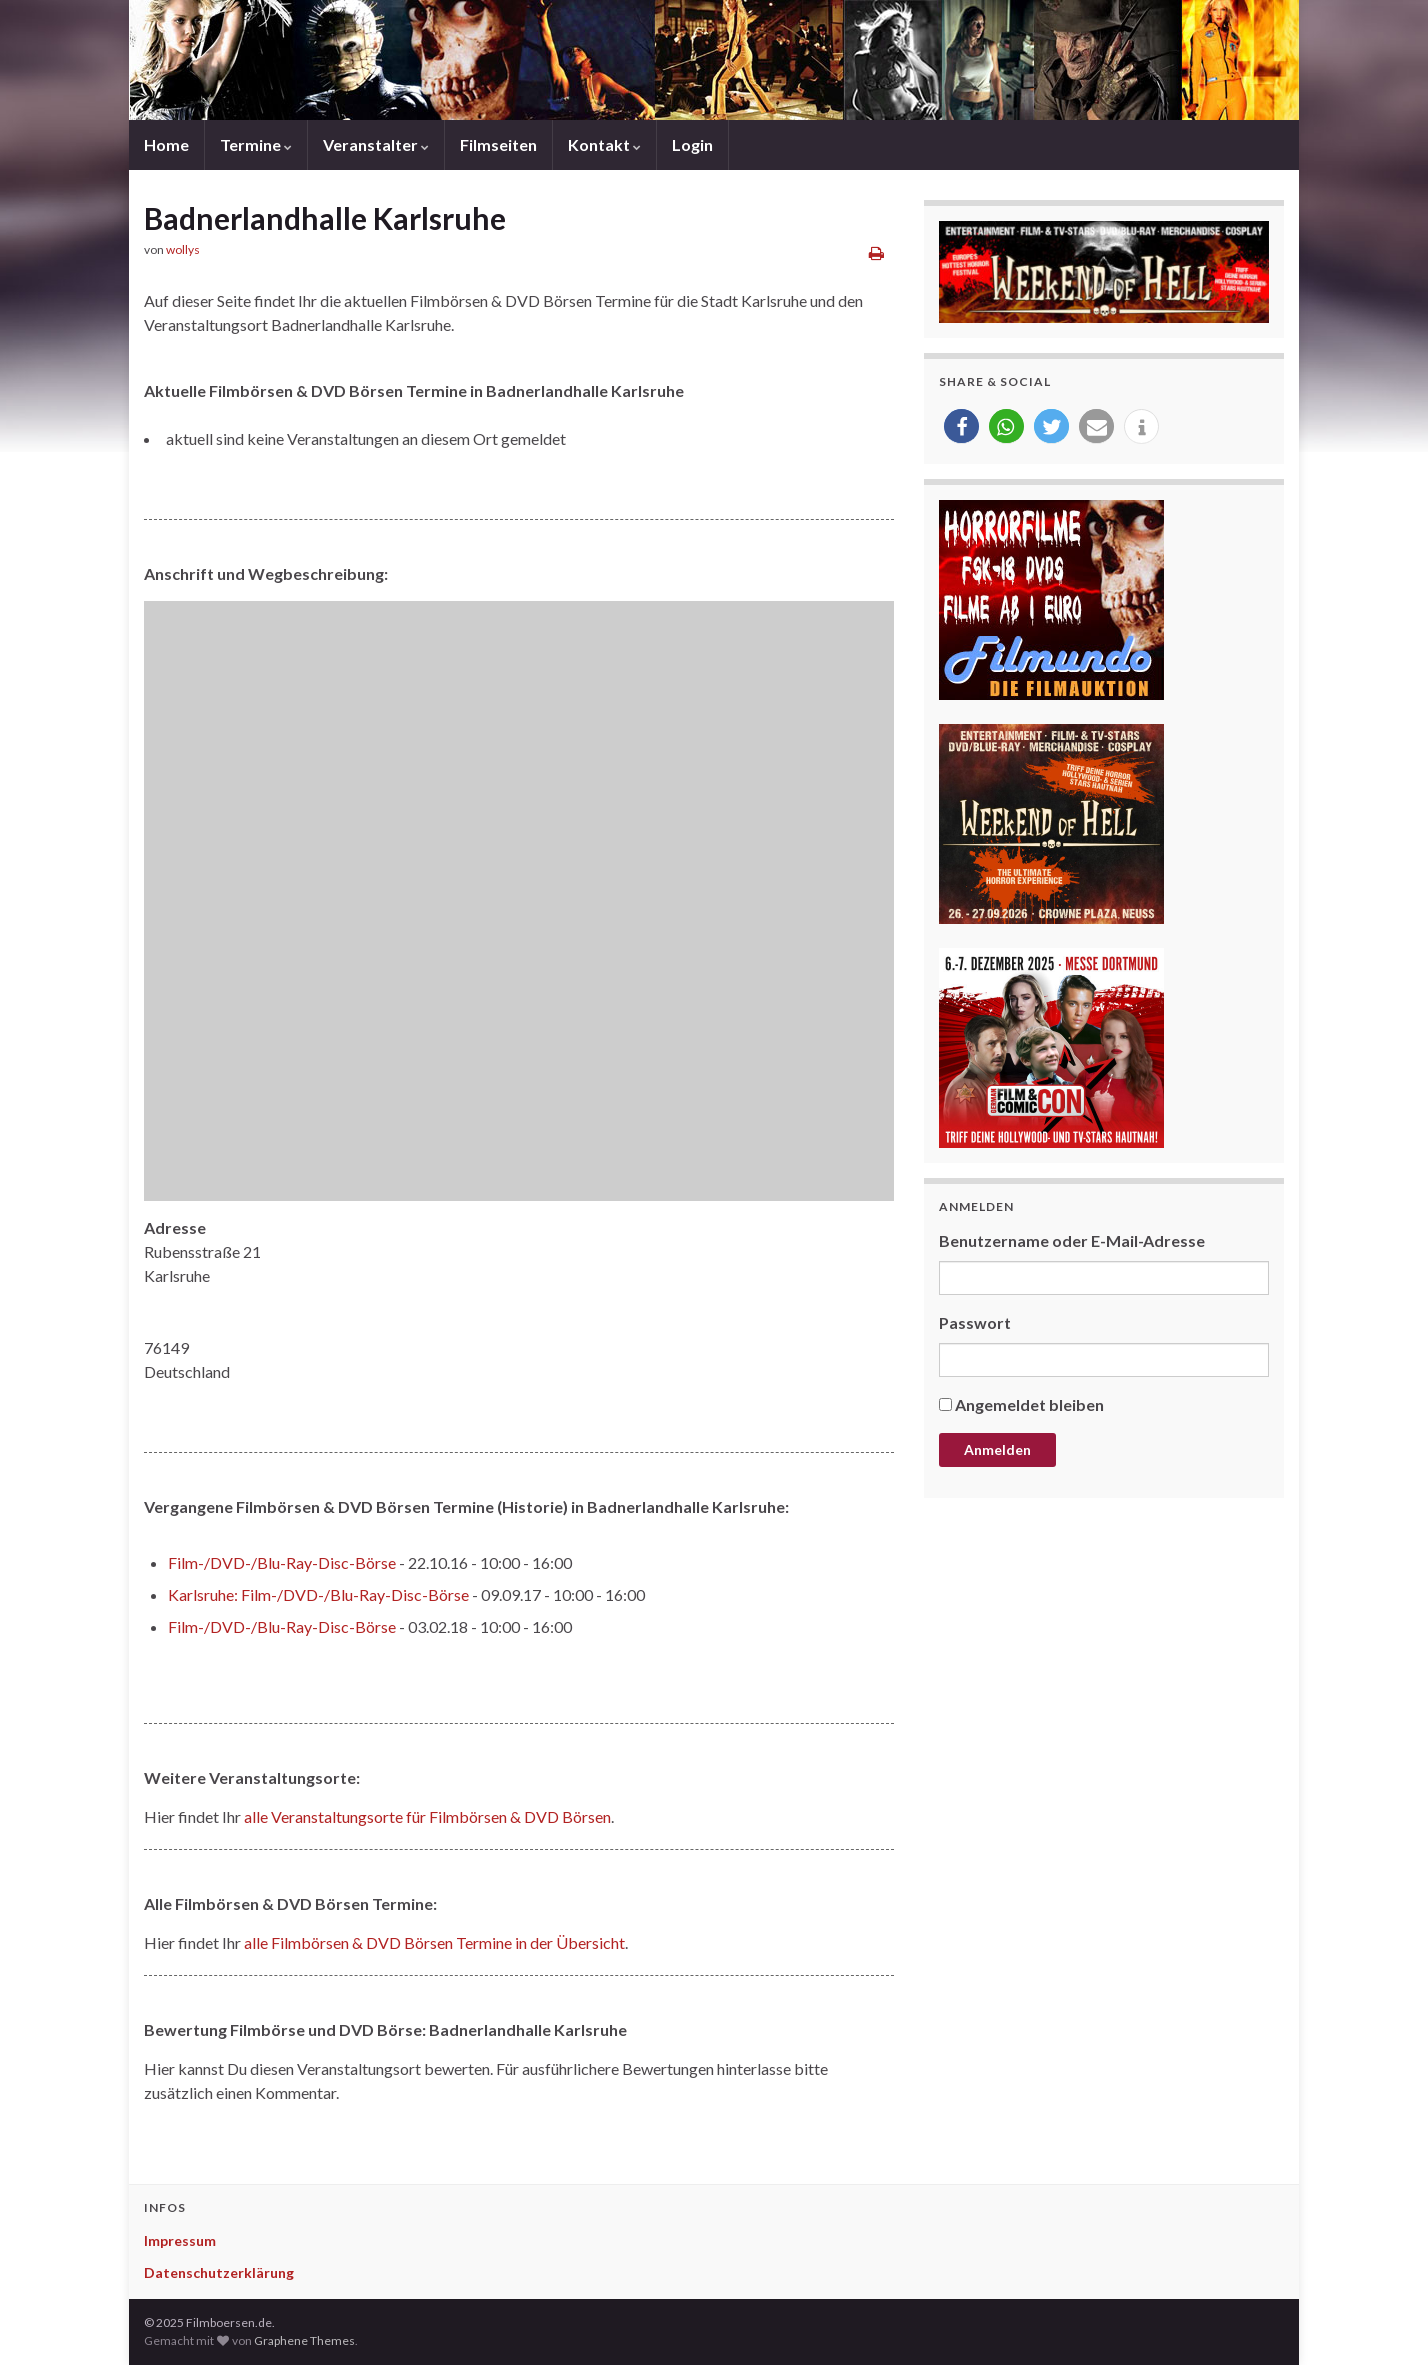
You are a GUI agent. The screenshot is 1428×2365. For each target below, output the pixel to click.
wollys (183, 249)
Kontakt (604, 144)
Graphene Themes (304, 2340)
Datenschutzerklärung (219, 2272)
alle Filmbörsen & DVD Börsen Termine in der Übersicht (434, 1942)
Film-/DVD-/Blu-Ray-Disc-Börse (282, 1562)
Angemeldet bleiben (1029, 1404)
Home (166, 144)
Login (692, 144)
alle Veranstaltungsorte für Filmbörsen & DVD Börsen (427, 1816)
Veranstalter (376, 144)
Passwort (975, 1322)
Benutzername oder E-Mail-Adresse (1072, 1240)
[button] (961, 426)
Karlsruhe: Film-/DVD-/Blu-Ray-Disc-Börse (318, 1594)
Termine (256, 144)
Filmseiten (498, 144)
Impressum (180, 2240)
